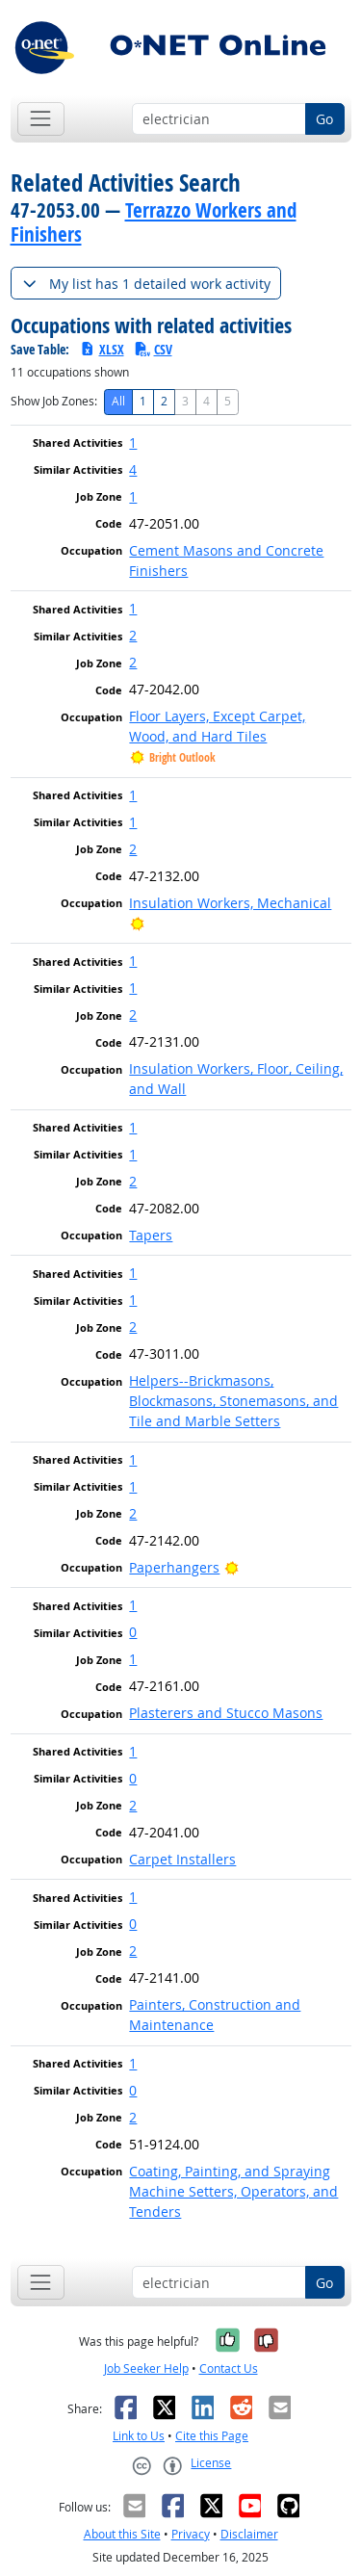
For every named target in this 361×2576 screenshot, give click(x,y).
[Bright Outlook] (137, 923)
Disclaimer (249, 2534)
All (118, 401)
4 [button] (133, 469)
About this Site (122, 2534)
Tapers (150, 1235)
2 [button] (133, 635)
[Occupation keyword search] (219, 119)
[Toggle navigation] (40, 119)
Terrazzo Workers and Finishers (154, 221)
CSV (153, 349)
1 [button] (133, 442)
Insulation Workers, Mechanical (230, 903)
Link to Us (139, 2436)
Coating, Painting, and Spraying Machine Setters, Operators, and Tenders (233, 2191)
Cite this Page (211, 2436)
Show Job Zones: (54, 401)
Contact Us (228, 2368)
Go (324, 119)
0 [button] (133, 1632)
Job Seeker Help (146, 2368)
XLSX (101, 349)
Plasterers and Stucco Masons (225, 1713)
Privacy (190, 2534)
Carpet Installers (182, 1859)
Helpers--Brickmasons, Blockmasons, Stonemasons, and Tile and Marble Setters (233, 1400)
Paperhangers (174, 1567)
